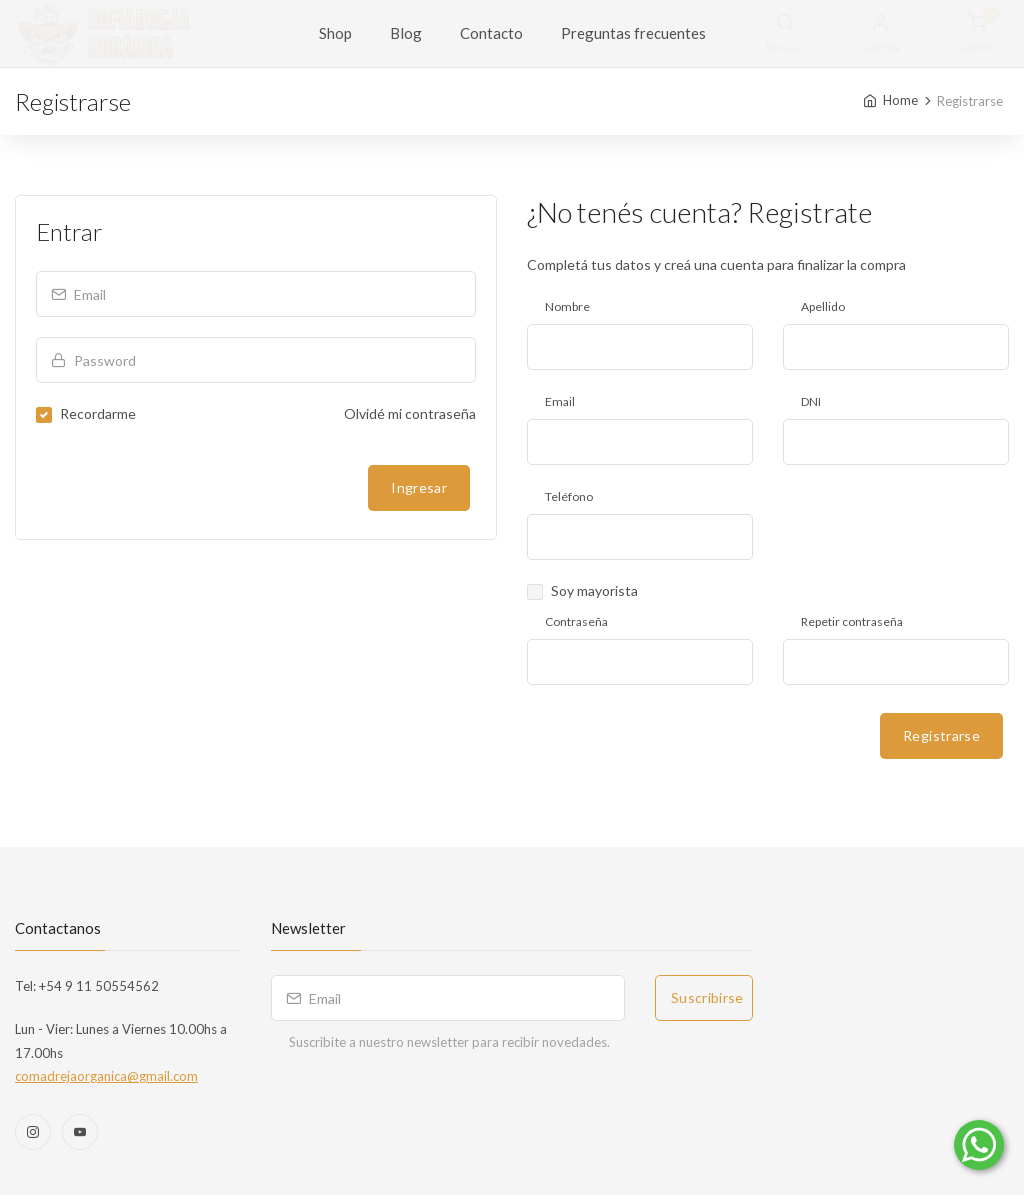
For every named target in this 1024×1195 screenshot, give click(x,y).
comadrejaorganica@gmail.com (106, 1076)
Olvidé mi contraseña (410, 413)
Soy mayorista (594, 590)
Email (560, 401)
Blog (406, 33)
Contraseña (576, 621)
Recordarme (98, 413)
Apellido (823, 306)
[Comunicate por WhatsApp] (979, 1145)
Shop (335, 33)
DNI (811, 401)
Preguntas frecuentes (633, 33)
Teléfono (569, 496)
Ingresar (419, 487)
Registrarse (941, 735)
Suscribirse (707, 997)
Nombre (567, 306)
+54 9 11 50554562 (97, 986)
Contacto (491, 33)
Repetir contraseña (852, 621)
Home (900, 100)
